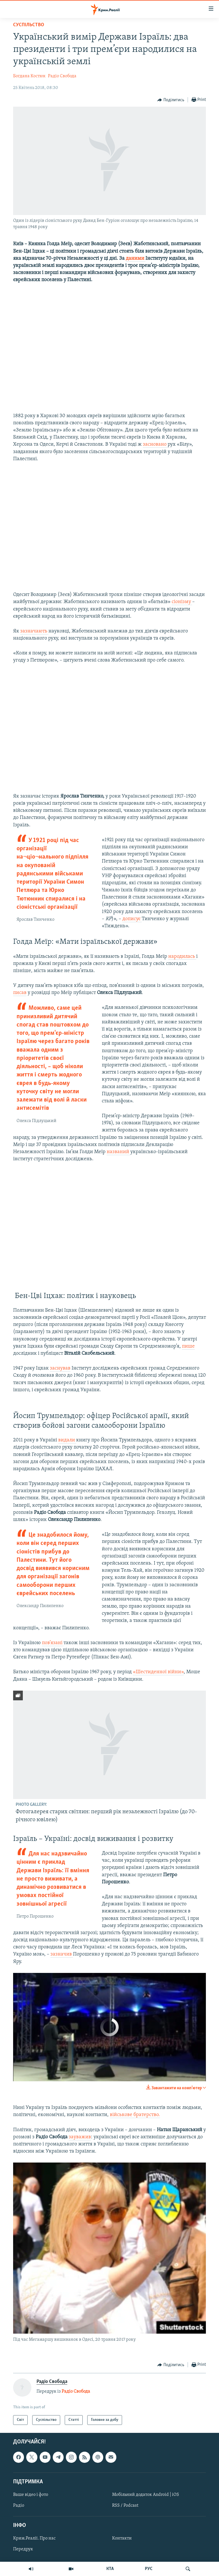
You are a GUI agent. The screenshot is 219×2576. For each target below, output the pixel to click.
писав (20, 992)
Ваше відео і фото (30, 2494)
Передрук (23, 2549)
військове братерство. (135, 2114)
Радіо (18, 2505)
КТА (110, 2569)
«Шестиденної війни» (158, 1672)
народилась (182, 956)
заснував (60, 1368)
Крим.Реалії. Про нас (34, 2538)
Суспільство (28, 25)
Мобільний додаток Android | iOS (145, 2494)
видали (67, 1440)
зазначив (61, 1954)
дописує (132, 919)
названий (118, 1152)
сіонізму (182, 602)
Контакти (122, 2538)
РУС (149, 2569)
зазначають (34, 631)
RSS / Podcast (125, 2505)
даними (135, 258)
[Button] (170, 100)
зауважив (80, 2137)
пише (188, 1346)
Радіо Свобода (62, 76)
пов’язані (53, 1643)
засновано (155, 444)
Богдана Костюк (29, 76)
